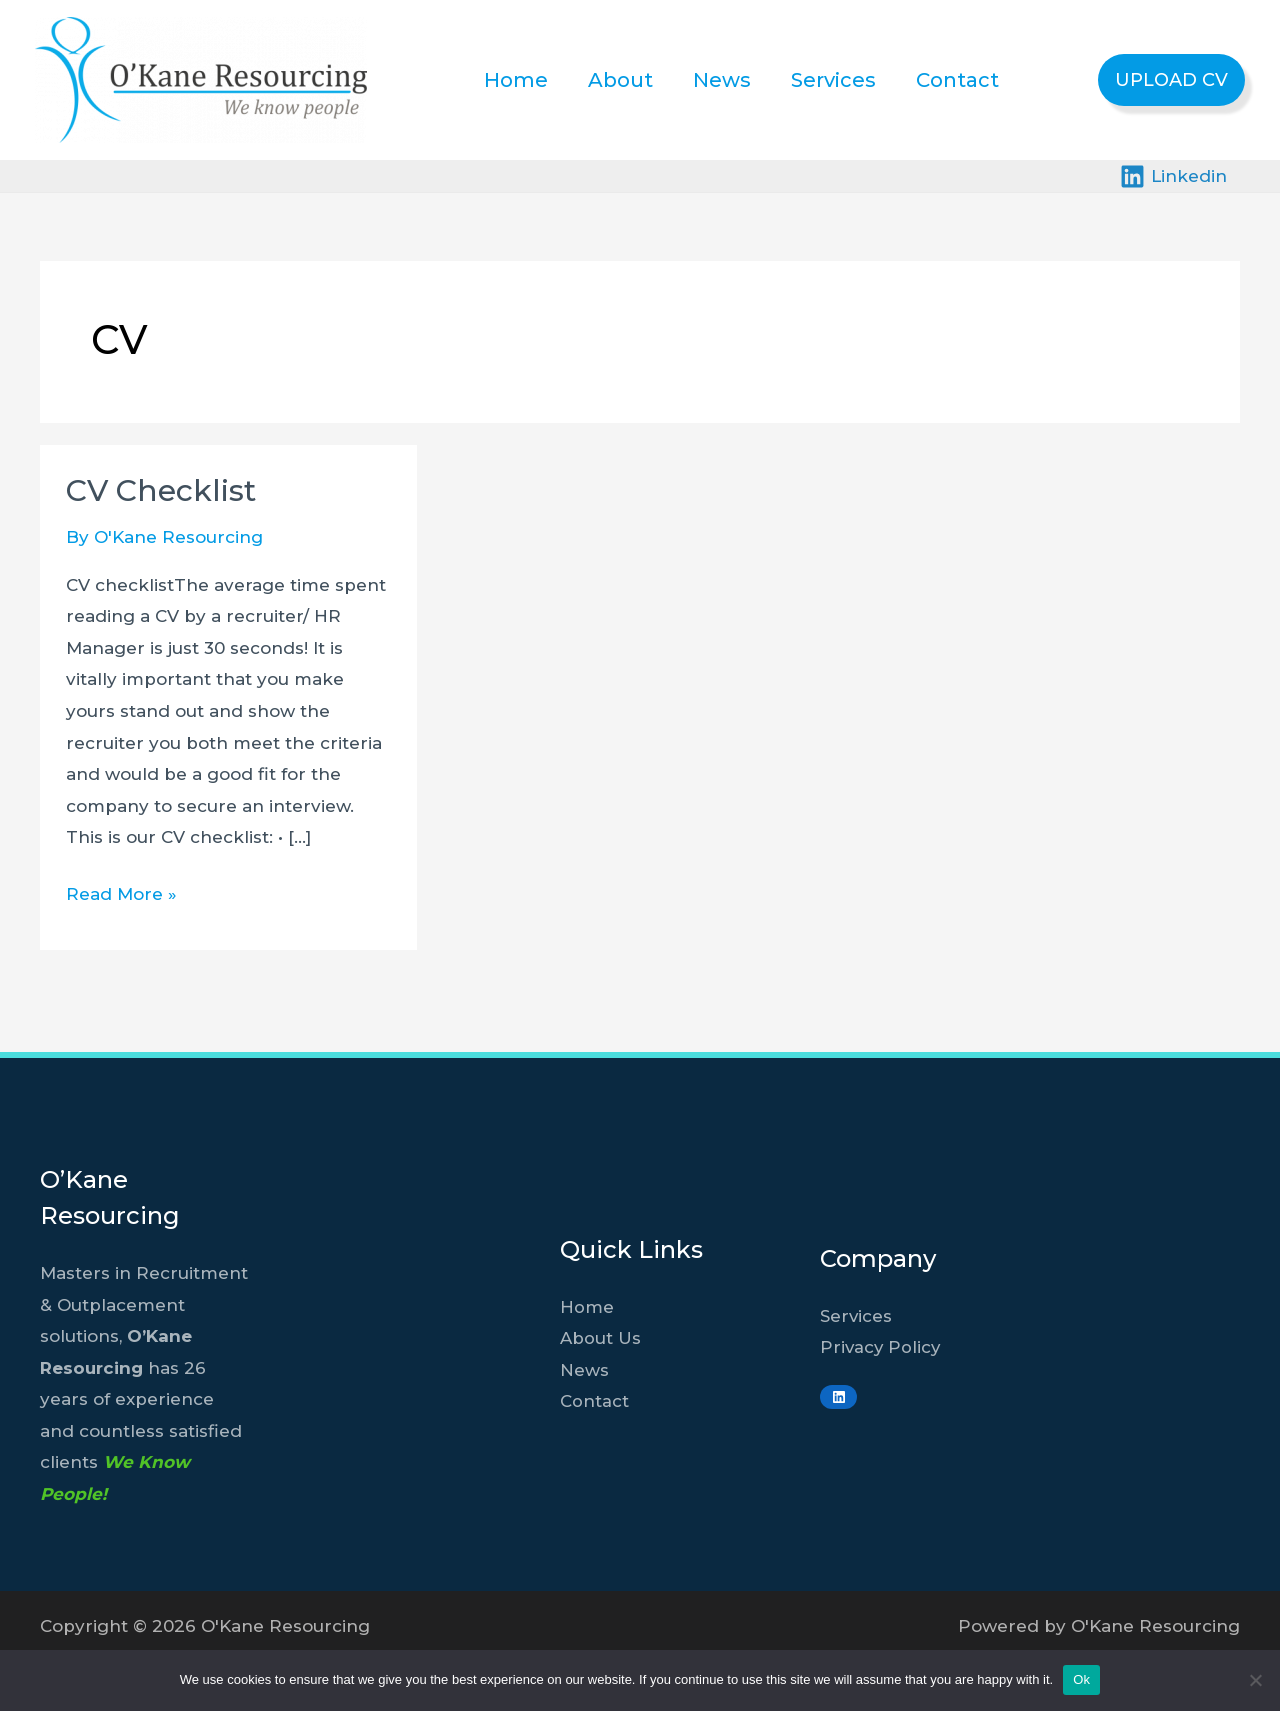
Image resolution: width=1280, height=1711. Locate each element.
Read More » (121, 895)
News (722, 80)
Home (516, 80)
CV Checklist (161, 490)
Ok (1081, 1679)
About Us (600, 1338)
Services (833, 80)
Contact (957, 80)
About (620, 80)
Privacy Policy (881, 1347)
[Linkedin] (1173, 176)
